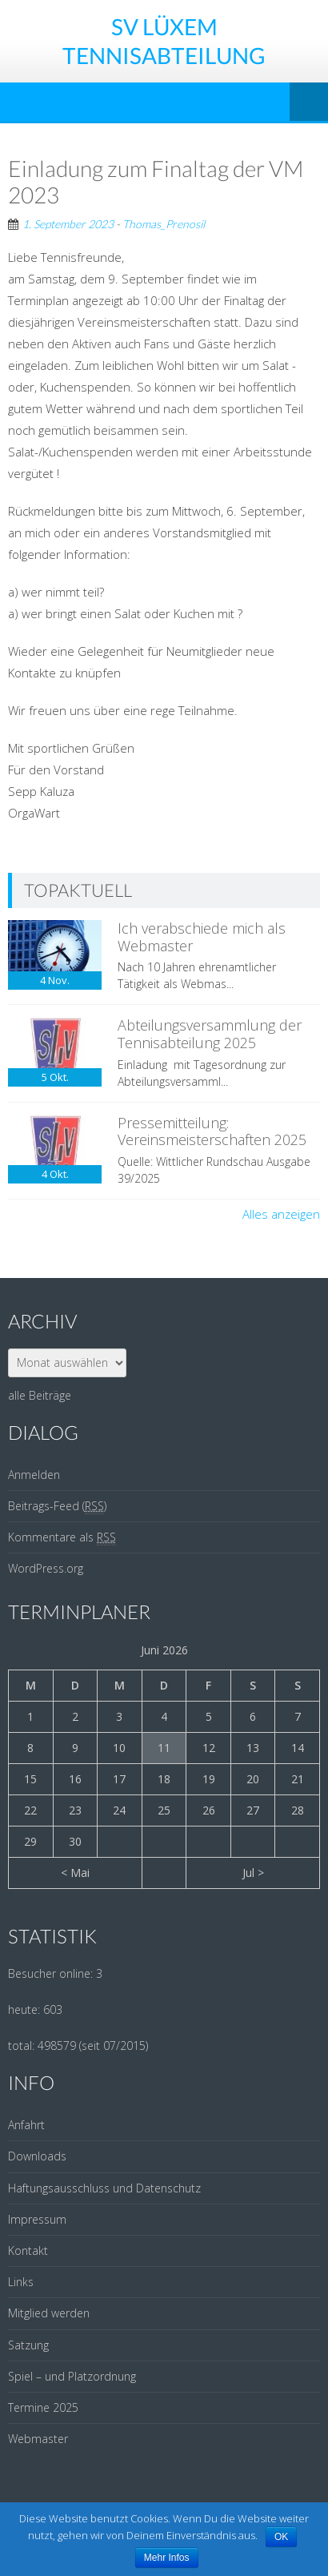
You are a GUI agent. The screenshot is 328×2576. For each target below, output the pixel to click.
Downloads (37, 2156)
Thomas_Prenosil (163, 224)
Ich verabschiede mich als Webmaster (202, 936)
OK (281, 2536)
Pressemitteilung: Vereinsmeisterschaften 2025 (212, 1131)
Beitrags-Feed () (57, 1506)
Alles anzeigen (281, 1214)
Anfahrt (26, 2124)
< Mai (75, 1872)
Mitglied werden (49, 2313)
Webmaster (38, 2438)
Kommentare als (62, 1537)
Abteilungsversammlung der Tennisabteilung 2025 (210, 1033)
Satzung (28, 2345)
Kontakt (28, 2250)
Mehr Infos (167, 2557)
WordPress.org (45, 1568)
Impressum (37, 2219)
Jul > (253, 1872)
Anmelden (34, 1474)
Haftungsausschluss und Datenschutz (104, 2188)
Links (21, 2281)
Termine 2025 (43, 2407)
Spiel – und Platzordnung (72, 2376)
